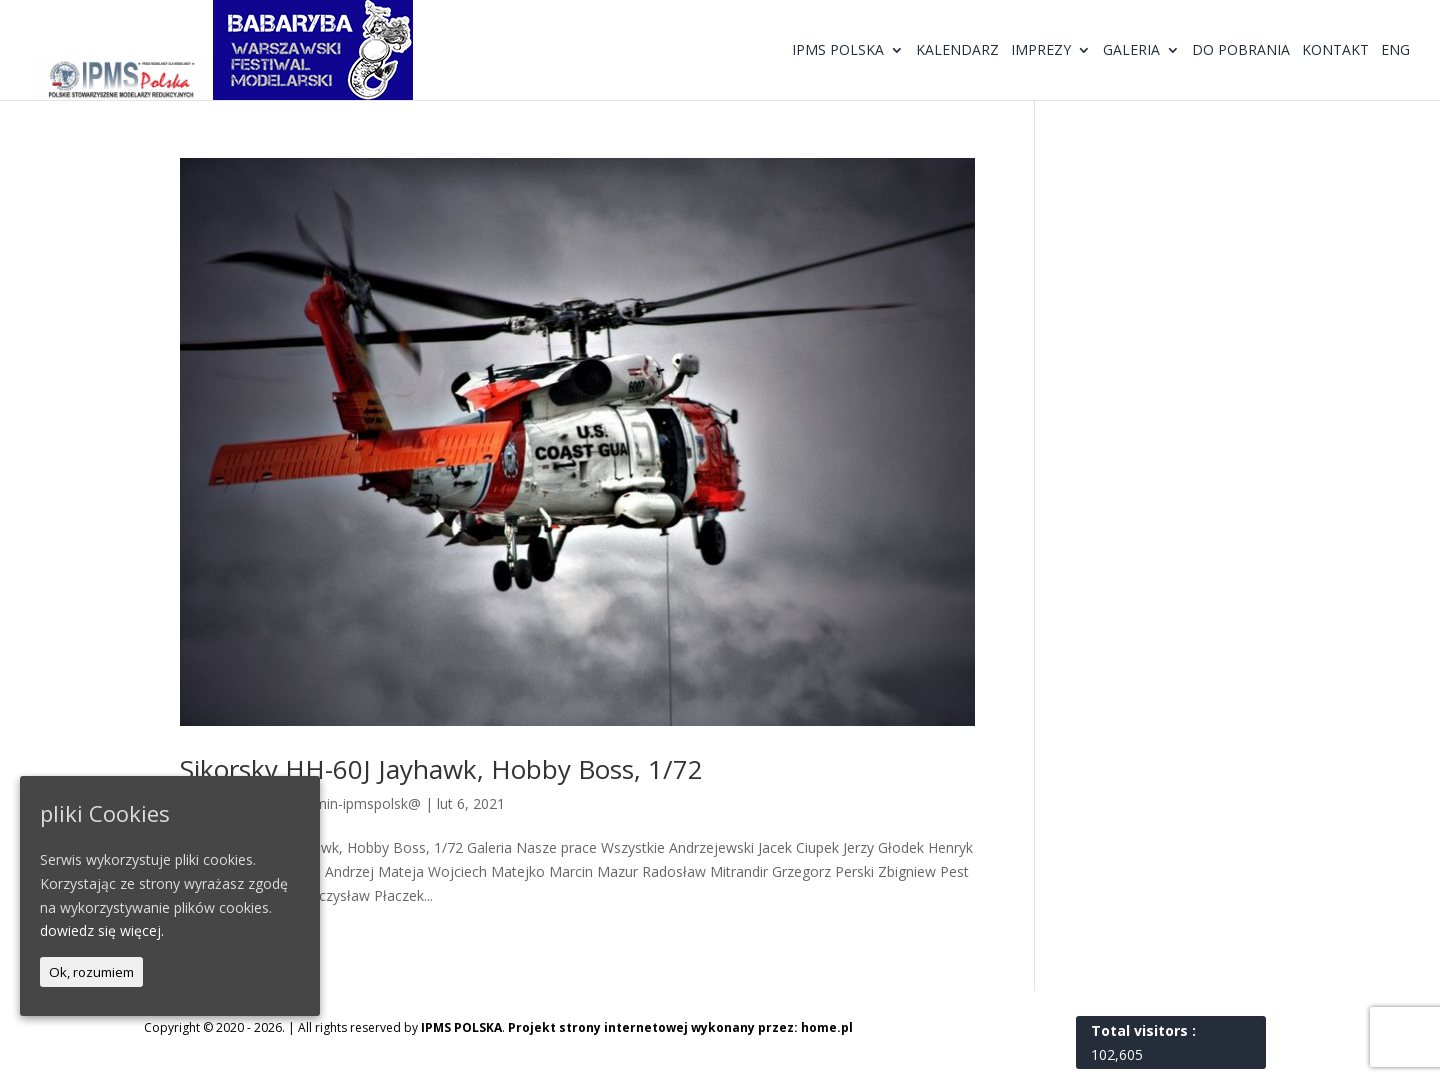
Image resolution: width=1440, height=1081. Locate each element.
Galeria (1131, 51)
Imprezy (1041, 51)
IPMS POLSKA (461, 1027)
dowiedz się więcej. (102, 930)
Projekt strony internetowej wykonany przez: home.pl (680, 1027)
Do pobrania (1241, 51)
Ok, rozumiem (91, 972)
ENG (1395, 51)
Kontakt (1335, 51)
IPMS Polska (838, 51)
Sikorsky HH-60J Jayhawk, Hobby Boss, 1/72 (441, 769)
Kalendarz (957, 51)
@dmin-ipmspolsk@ (357, 803)
